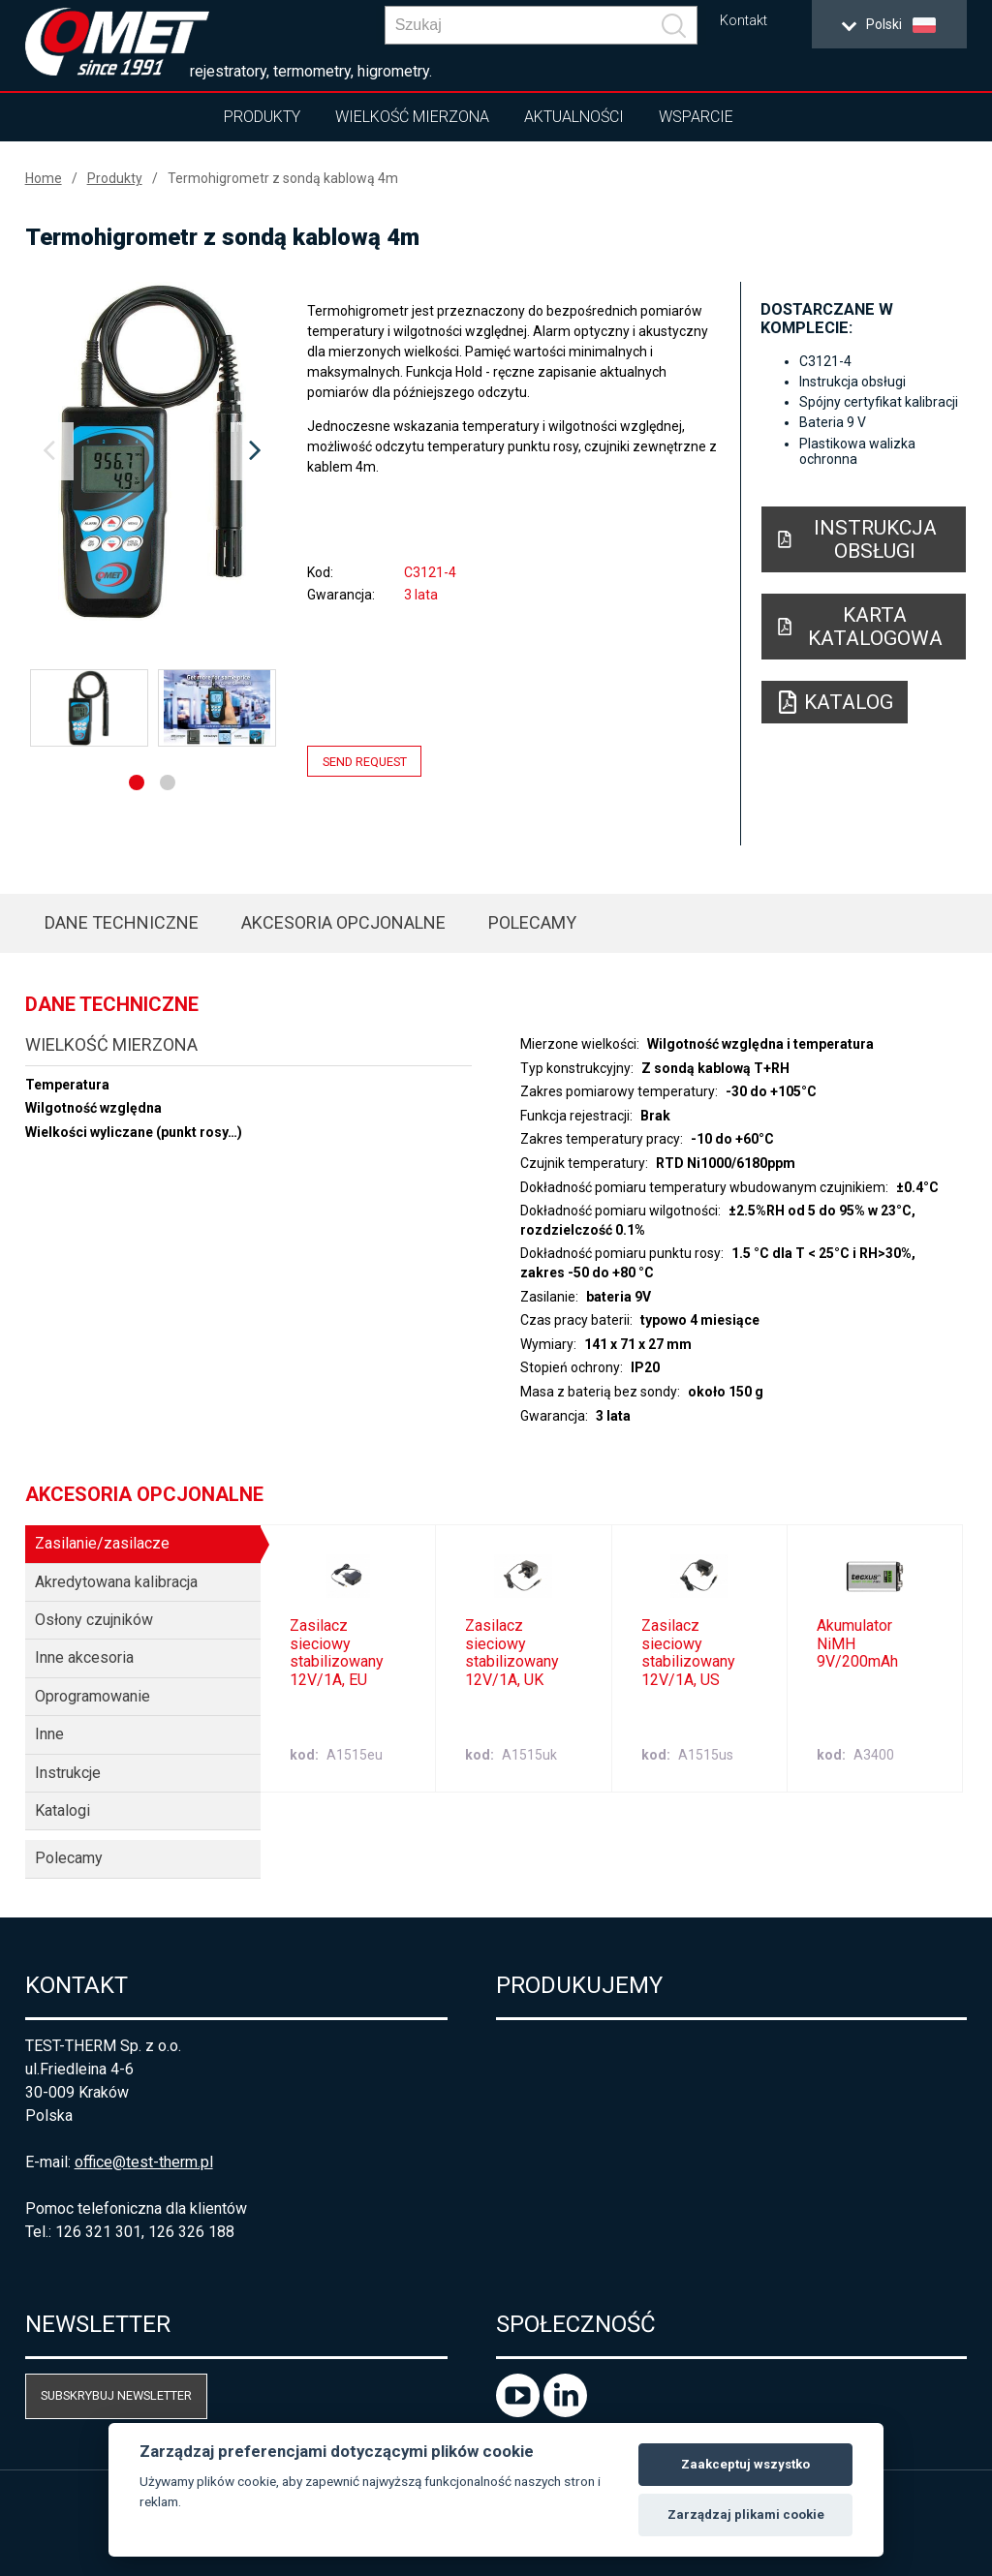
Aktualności (574, 116)
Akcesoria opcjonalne (343, 922)
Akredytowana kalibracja (116, 1582)
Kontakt (743, 21)
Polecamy (532, 922)
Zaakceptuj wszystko (745, 2464)
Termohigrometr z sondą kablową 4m (283, 178)
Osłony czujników (94, 1619)
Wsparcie (696, 116)
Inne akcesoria (84, 1657)
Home (43, 178)
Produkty (262, 116)
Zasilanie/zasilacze (102, 1543)
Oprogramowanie (92, 1696)
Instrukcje (68, 1772)
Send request (365, 760)
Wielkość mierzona (412, 116)
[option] (152, 451)
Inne (49, 1734)
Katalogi (62, 1810)
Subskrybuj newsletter (116, 2395)
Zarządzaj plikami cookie (745, 2514)
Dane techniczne (122, 922)
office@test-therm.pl (144, 2162)
